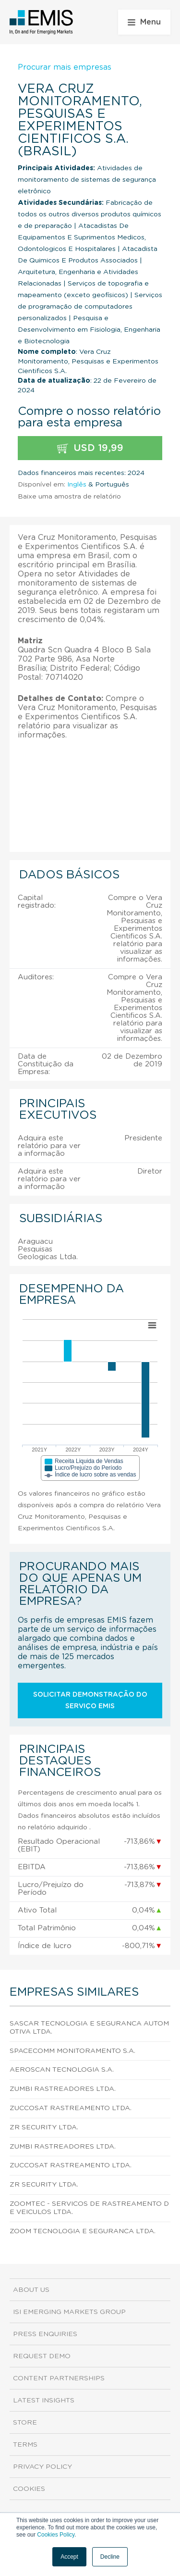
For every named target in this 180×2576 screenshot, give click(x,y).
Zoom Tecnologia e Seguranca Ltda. (83, 2231)
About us (31, 2290)
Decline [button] (110, 2556)
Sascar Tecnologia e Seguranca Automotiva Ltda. (89, 2027)
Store (25, 2422)
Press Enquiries (45, 2334)
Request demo (42, 2356)
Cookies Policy (55, 2534)
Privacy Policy (42, 2466)
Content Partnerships (59, 2378)
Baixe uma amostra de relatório (69, 496)
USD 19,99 (90, 448)
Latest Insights (43, 2400)
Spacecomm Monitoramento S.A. (72, 2051)
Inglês (76, 484)
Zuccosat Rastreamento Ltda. (71, 2108)
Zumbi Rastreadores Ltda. (63, 2089)
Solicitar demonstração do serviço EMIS (90, 1700)
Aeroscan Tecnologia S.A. (62, 2069)
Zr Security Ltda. (44, 2127)
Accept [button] (69, 2556)
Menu (144, 22)
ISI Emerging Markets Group (69, 2312)
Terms (25, 2444)
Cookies (29, 2489)
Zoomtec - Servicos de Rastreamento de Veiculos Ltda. (89, 2208)
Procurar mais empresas (64, 67)
